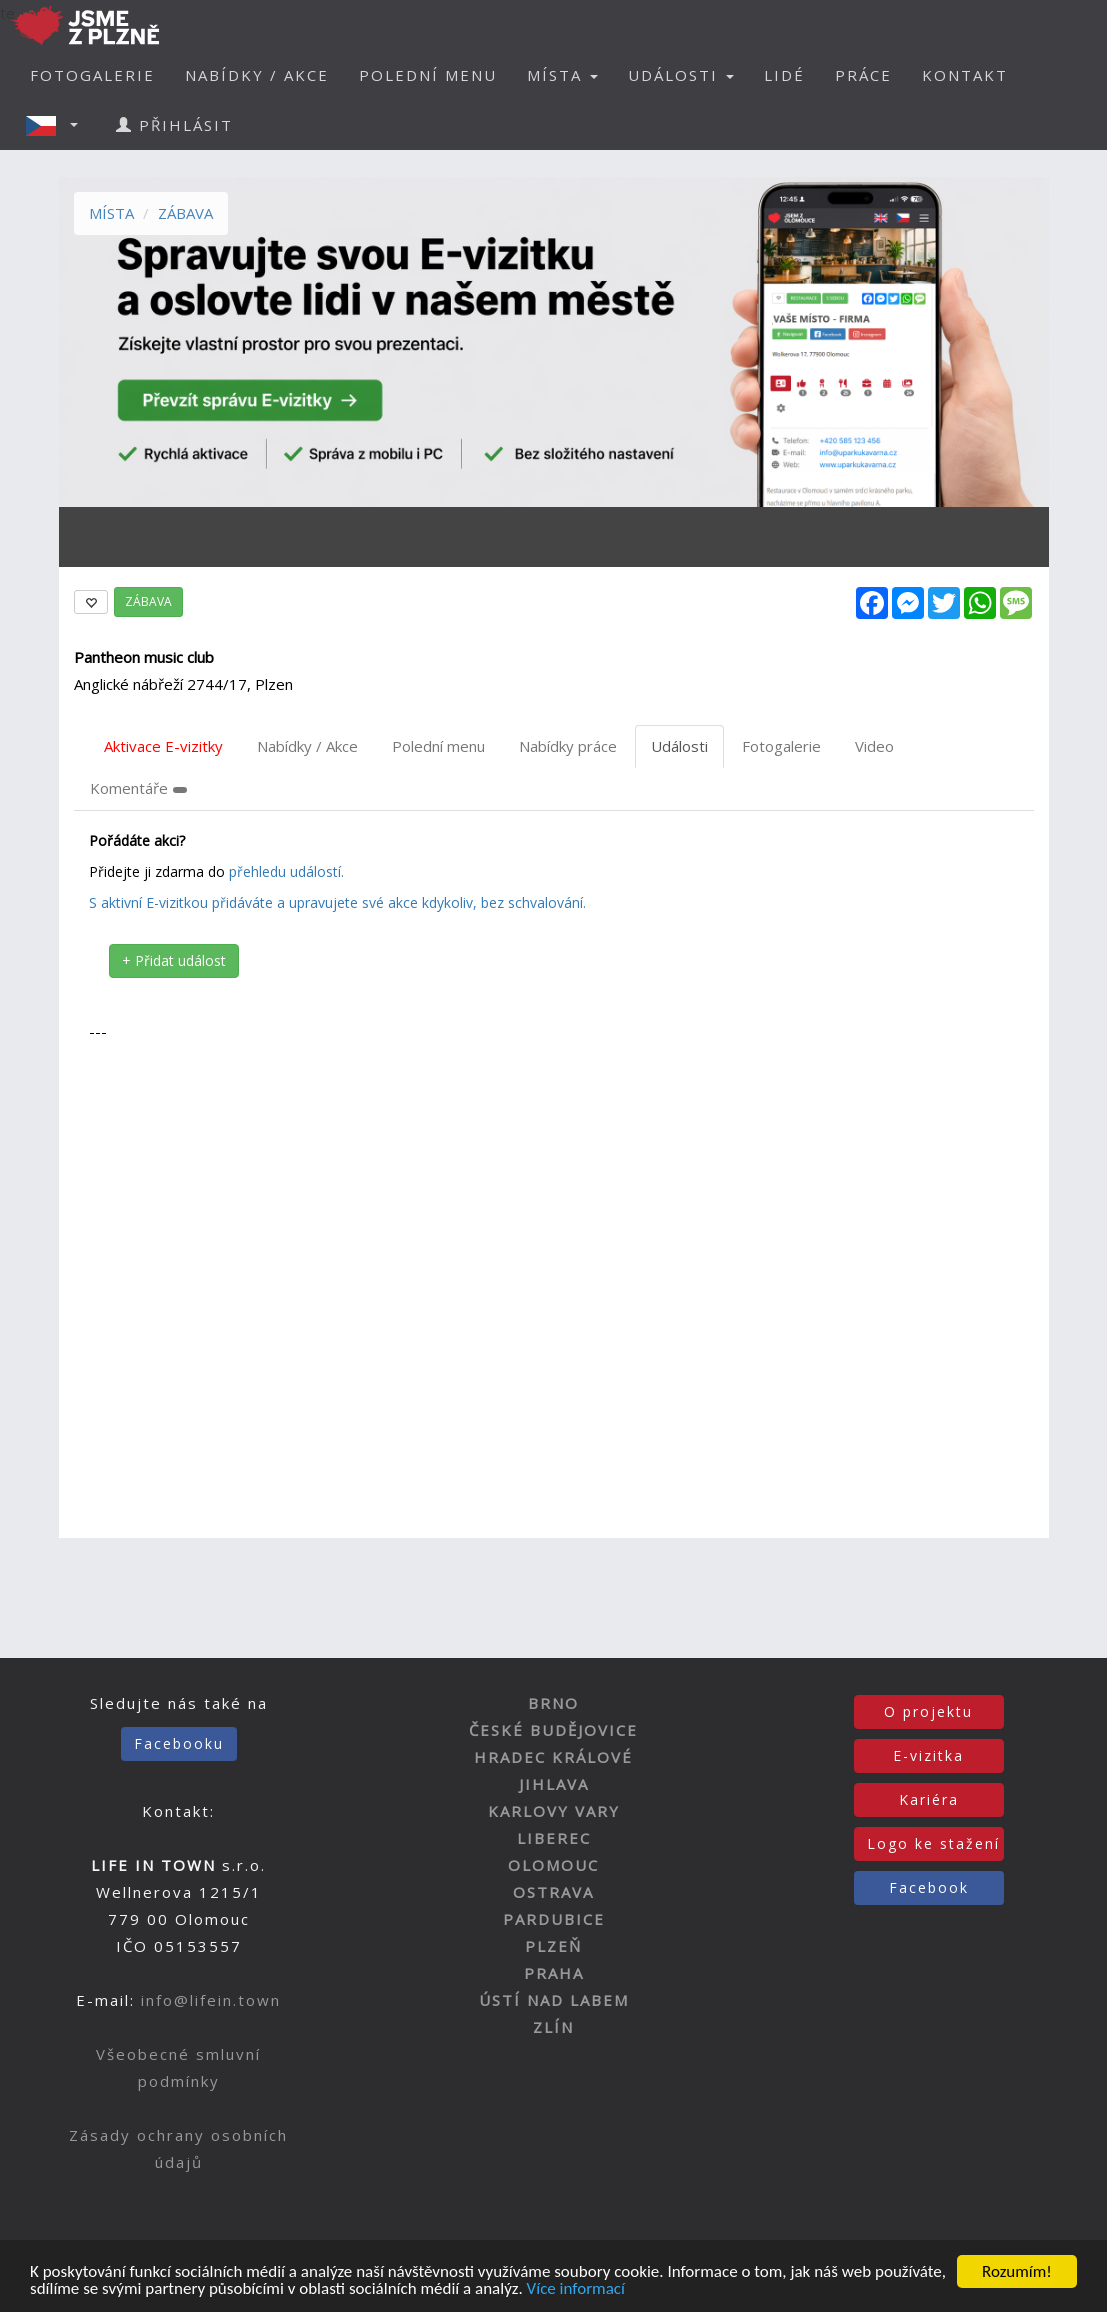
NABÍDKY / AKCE (257, 75)
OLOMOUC (553, 1865)
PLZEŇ (553, 1946)
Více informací (576, 2290)
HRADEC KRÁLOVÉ (553, 1757)
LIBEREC (554, 1838)
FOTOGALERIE (92, 75)
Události (679, 746)
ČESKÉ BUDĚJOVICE (553, 1730)
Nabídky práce (568, 746)
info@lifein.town (211, 2000)
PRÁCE (863, 75)
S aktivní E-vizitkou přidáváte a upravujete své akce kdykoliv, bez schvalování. (337, 902)
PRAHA (554, 1973)
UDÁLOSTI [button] (681, 75)
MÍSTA (111, 213)
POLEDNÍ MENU (428, 75)
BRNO (553, 1703)
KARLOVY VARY (554, 1811)
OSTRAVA (553, 1892)
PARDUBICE (554, 1919)
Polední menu (438, 746)
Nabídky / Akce (307, 746)
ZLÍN (553, 2027)
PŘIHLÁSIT (174, 125)
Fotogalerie (781, 746)
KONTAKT (965, 75)
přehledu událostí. (286, 871)
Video (874, 746)
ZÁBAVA (185, 213)
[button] (58, 125)
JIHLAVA (554, 1784)
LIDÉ (784, 75)
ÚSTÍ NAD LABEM (554, 2000)
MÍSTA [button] (562, 75)
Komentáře (138, 788)
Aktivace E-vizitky (163, 746)
